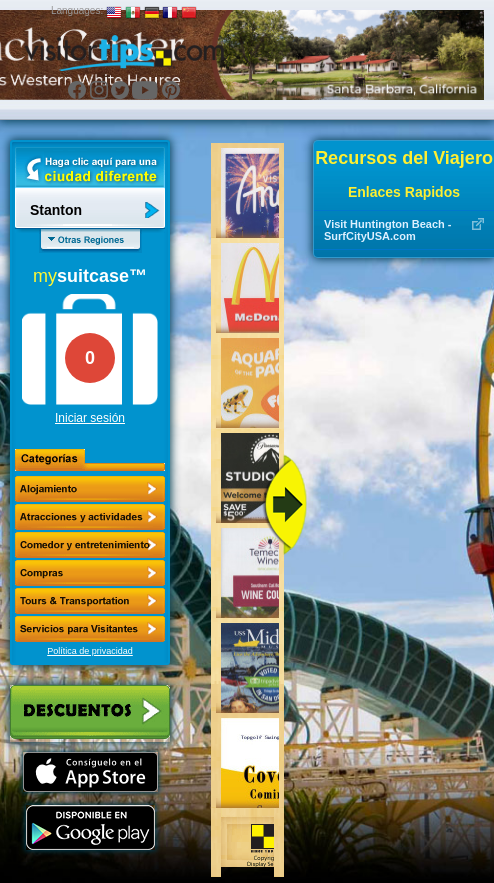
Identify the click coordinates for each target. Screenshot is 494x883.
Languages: (77, 10)
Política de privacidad (90, 651)
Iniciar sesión (90, 418)
